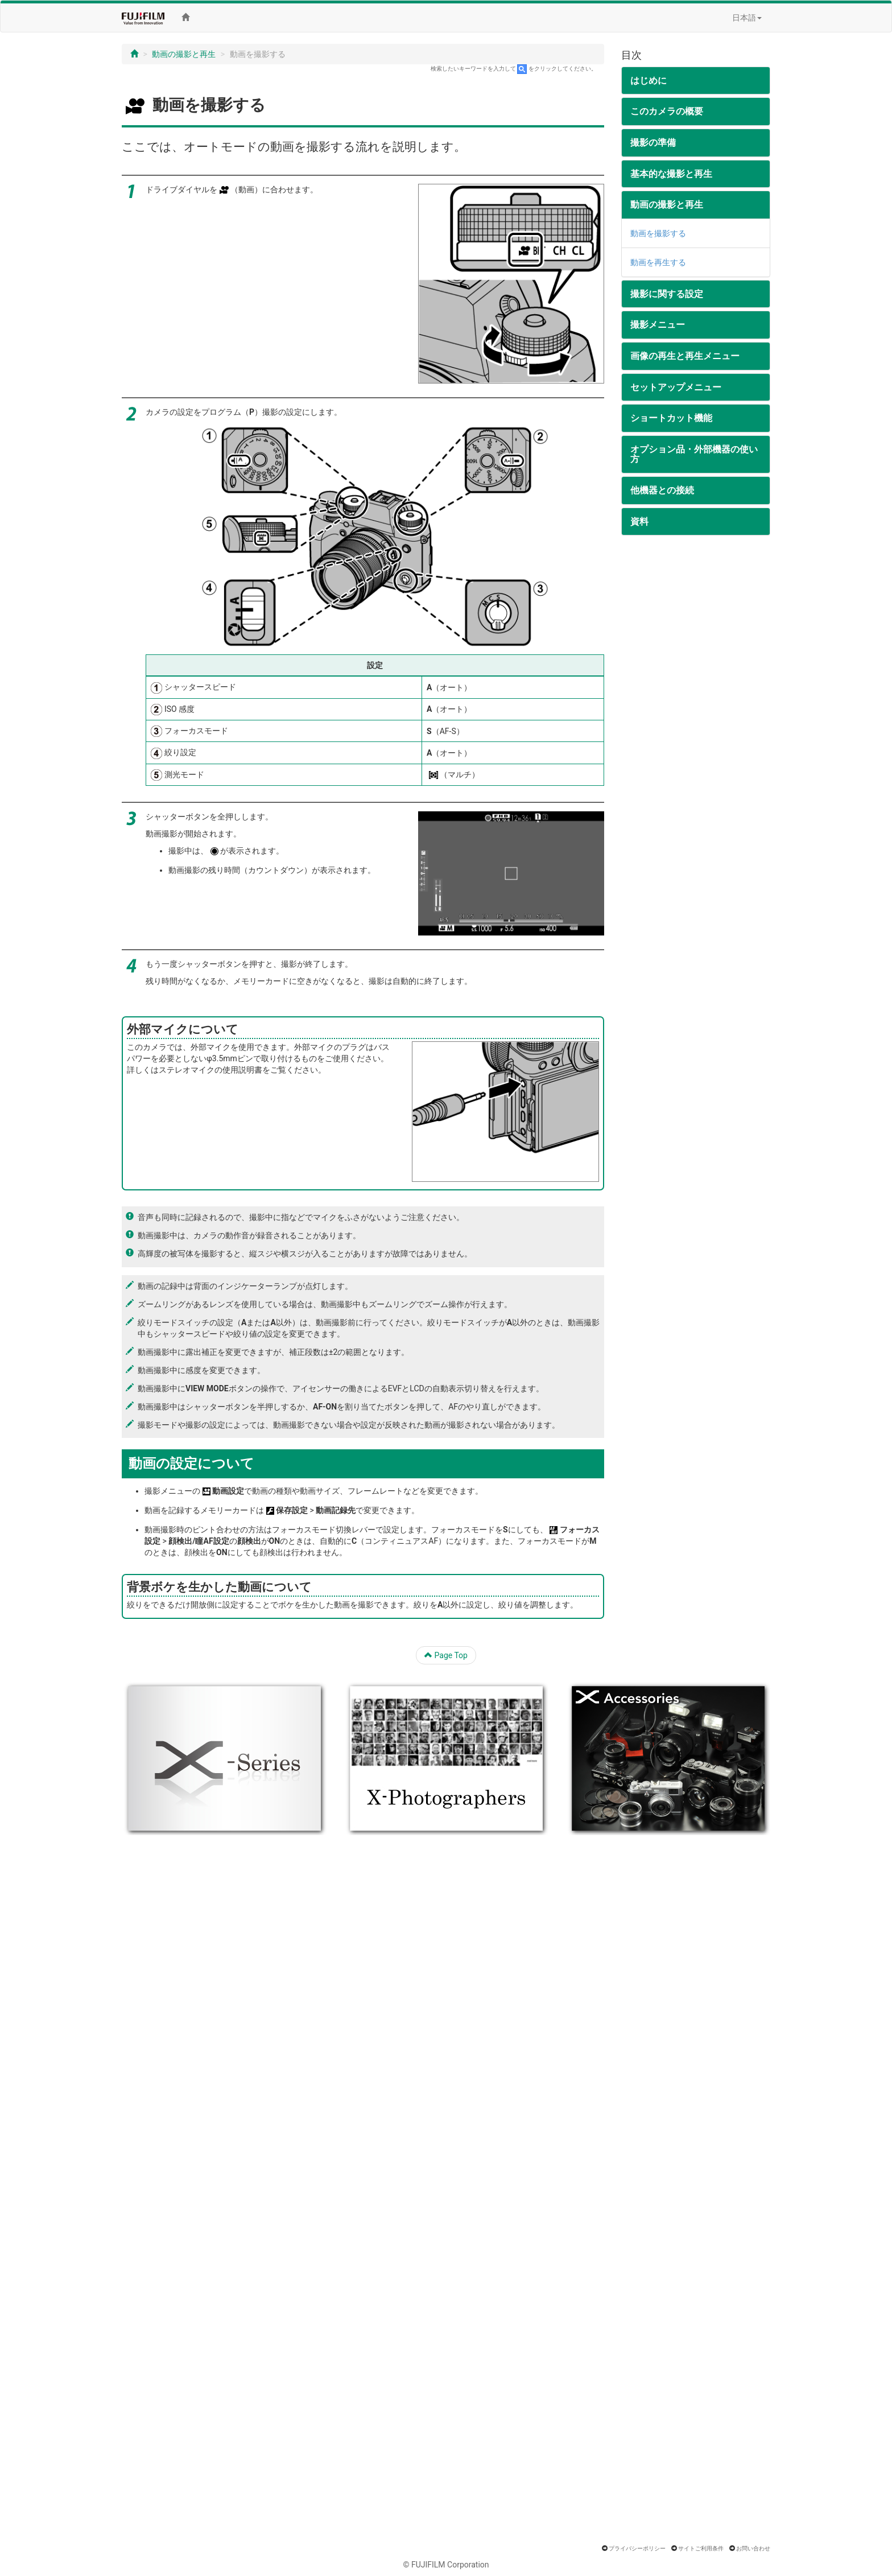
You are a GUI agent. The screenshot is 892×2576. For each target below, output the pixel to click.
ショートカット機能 (671, 418)
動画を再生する (658, 262)
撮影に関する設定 (666, 293)
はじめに (648, 80)
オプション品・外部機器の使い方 (694, 454)
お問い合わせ (753, 2548)
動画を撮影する (658, 233)
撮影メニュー (657, 324)
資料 (639, 521)
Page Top (446, 1655)
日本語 (747, 17)
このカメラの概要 (666, 111)
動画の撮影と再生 (184, 54)
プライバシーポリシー (637, 2548)
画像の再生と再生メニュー (685, 356)
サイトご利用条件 (701, 2548)
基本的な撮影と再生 (671, 173)
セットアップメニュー (675, 387)
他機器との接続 (662, 490)
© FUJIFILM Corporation (446, 2564)
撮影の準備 (653, 142)
